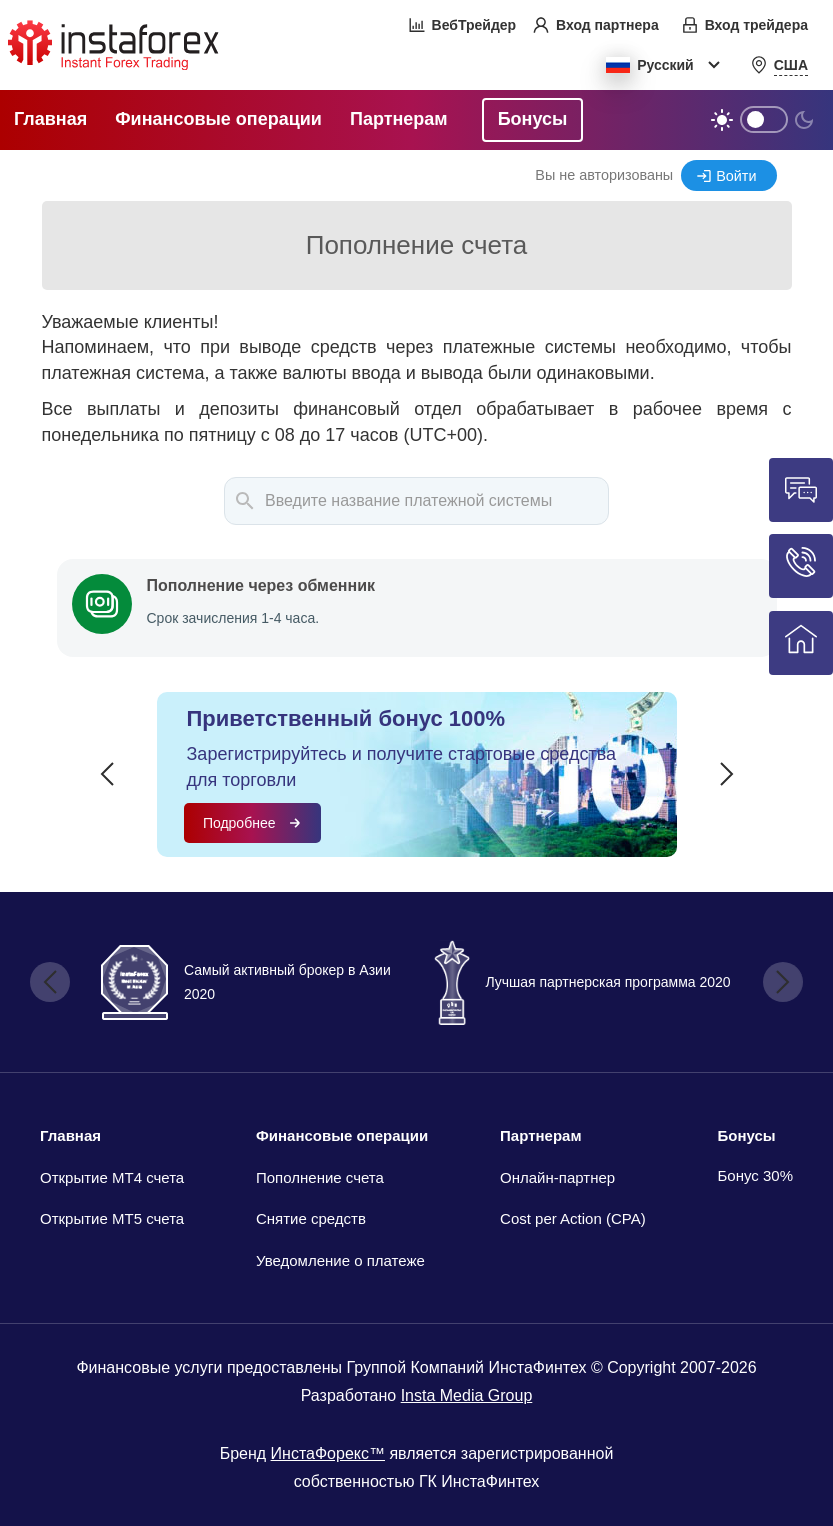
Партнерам (540, 1135)
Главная (70, 1135)
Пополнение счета (320, 1177)
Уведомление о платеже (340, 1260)
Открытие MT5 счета (112, 1218)
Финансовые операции (342, 1135)
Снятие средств (311, 1218)
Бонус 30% (756, 1175)
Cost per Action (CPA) (573, 1218)
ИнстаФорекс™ (328, 1453)
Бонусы (747, 1135)
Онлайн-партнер (557, 1177)
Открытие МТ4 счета (112, 1177)
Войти (736, 176)
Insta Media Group (467, 1395)
